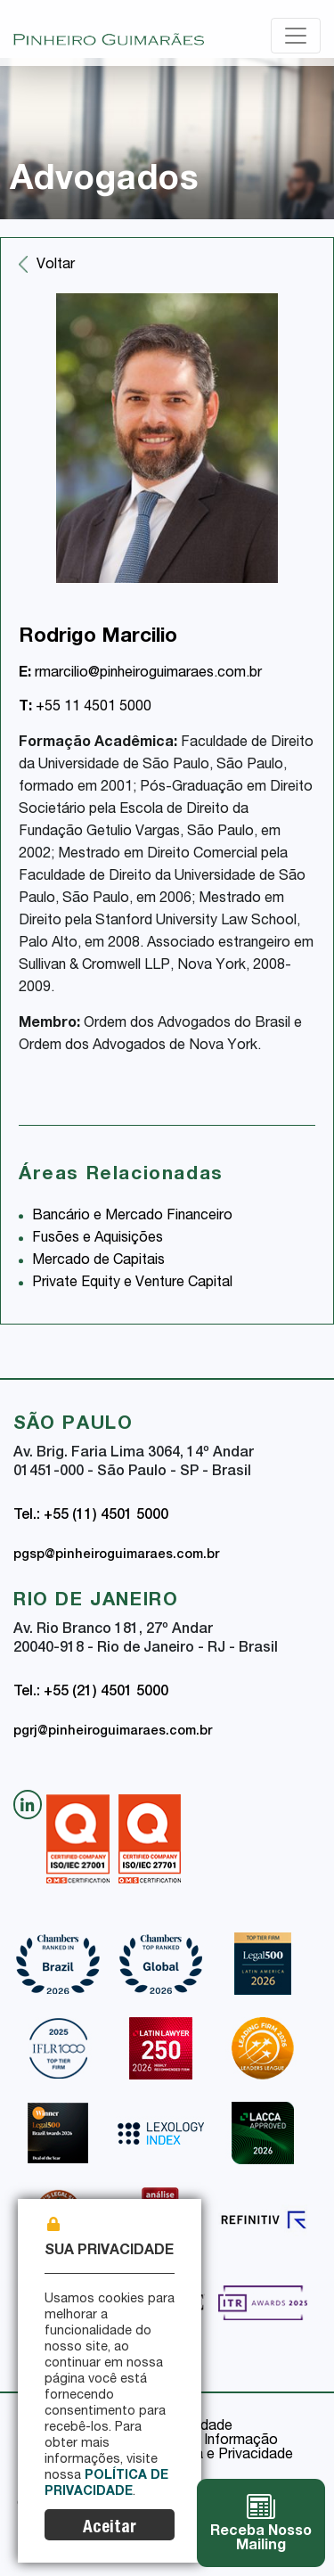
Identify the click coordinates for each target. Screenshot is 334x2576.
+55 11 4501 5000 (85, 708)
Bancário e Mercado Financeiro (132, 1217)
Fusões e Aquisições (97, 1239)
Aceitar (109, 2528)
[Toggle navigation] (296, 35)
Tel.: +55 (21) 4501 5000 (90, 1693)
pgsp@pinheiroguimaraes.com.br (116, 1555)
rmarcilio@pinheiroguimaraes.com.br (140, 674)
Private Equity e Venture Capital (132, 1283)
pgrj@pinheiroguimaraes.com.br (112, 1732)
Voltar (56, 265)
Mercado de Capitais (98, 1261)
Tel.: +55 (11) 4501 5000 (90, 1516)
